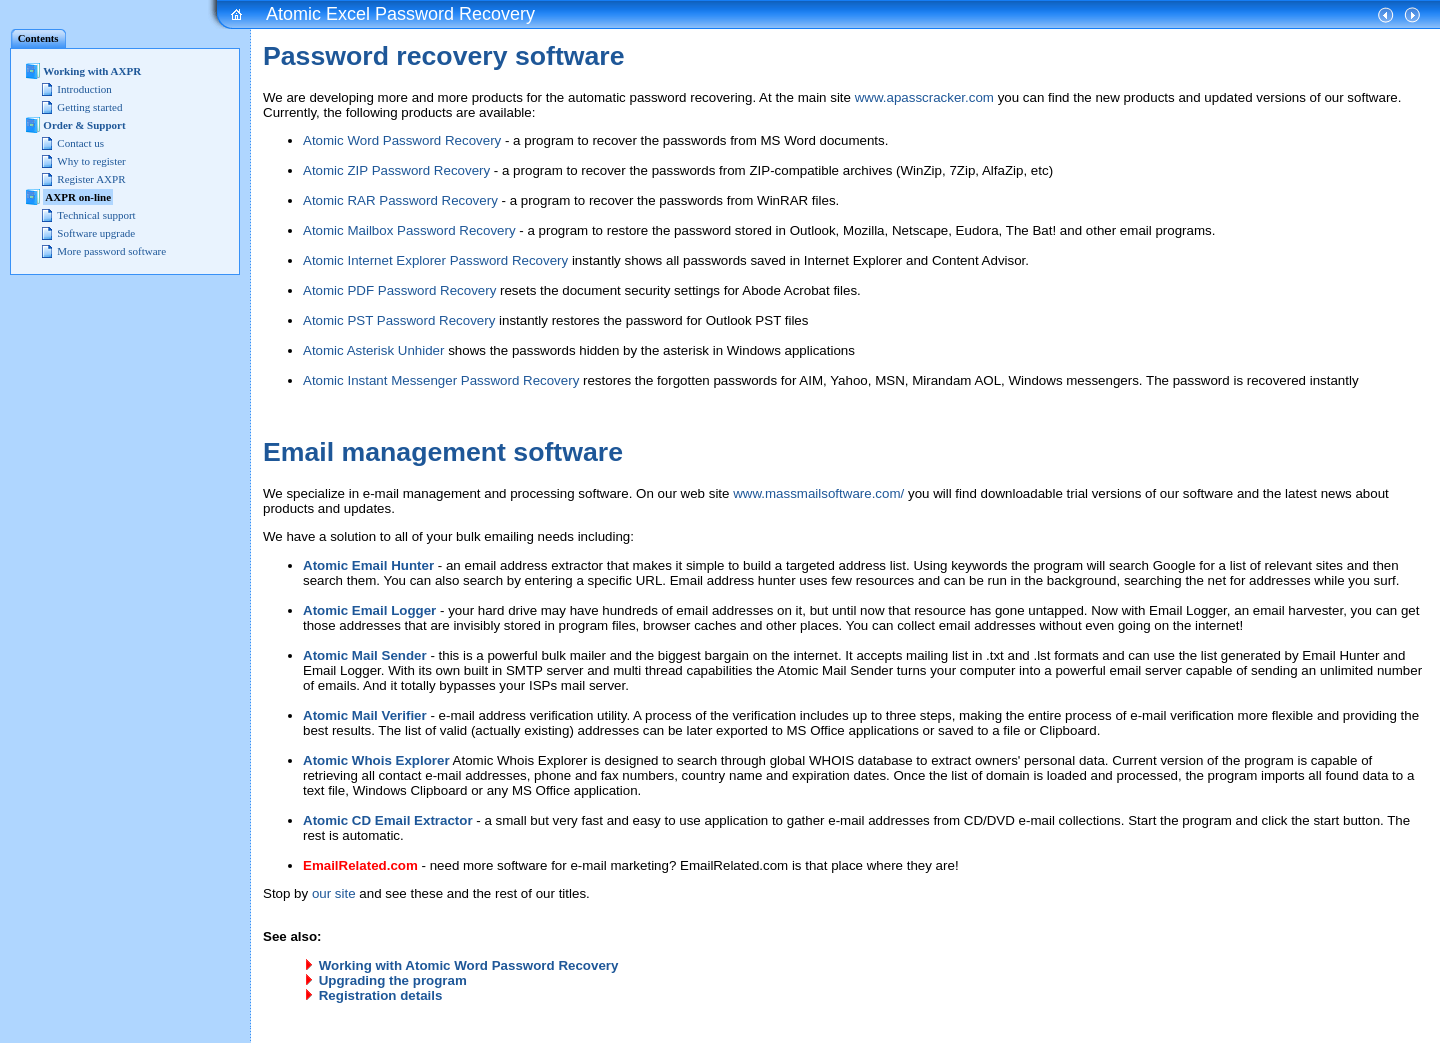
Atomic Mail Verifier (365, 715)
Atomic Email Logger (369, 610)
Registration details (381, 995)
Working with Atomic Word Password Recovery (469, 965)
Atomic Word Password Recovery (402, 140)
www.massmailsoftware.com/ (818, 493)
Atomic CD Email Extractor (388, 820)
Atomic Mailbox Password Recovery (409, 230)
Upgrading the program (393, 980)
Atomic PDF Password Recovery (399, 290)
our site (334, 893)
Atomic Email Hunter (368, 565)
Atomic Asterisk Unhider (373, 350)
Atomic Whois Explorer (376, 760)
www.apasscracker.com (924, 97)
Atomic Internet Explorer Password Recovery (435, 260)
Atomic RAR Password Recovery (400, 200)
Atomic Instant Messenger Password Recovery (441, 380)
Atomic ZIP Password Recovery (396, 170)
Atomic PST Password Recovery (399, 320)
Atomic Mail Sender (365, 655)
